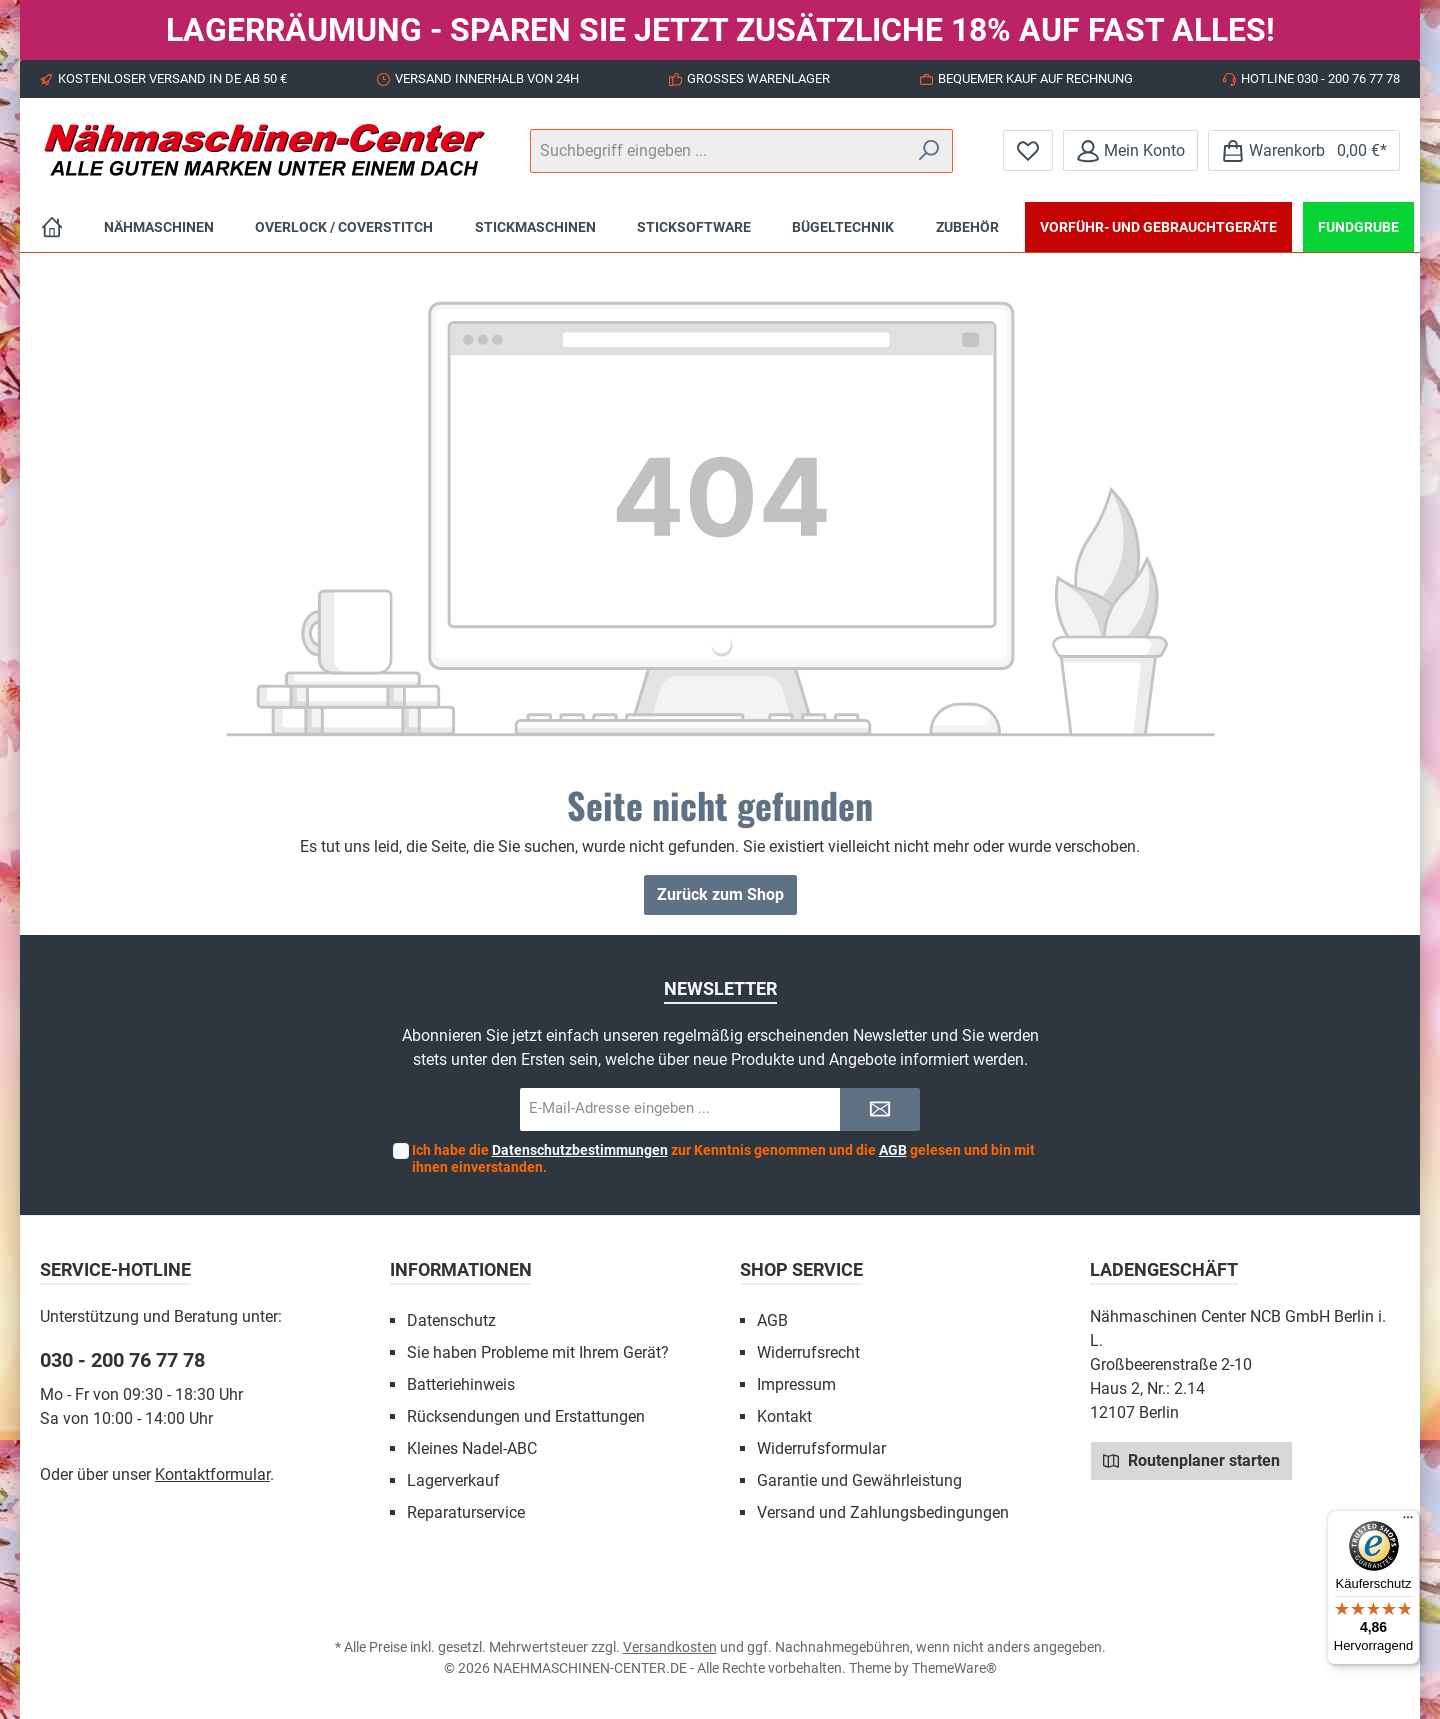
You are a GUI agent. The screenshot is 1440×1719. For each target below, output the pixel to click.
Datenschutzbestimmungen (580, 1150)
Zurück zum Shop (720, 894)
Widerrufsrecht (808, 1352)
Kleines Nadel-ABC (472, 1448)
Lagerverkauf (453, 1480)
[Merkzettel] (1028, 150)
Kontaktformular (212, 1474)
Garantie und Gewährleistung (859, 1480)
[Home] (52, 227)
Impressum (796, 1384)
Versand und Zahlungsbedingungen (883, 1512)
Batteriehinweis (461, 1384)
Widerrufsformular (821, 1448)
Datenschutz (451, 1320)
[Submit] (880, 1109)
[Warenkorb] (1304, 150)
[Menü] (1408, 1522)
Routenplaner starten (1191, 1460)
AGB (893, 1150)
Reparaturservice (466, 1512)
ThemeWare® (954, 1668)
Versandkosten (670, 1647)
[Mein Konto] (1130, 150)
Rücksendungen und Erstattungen (526, 1416)
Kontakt (784, 1416)
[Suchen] (929, 151)
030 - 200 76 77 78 (122, 1360)
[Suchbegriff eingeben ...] (718, 151)
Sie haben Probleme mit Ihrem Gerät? (538, 1352)
